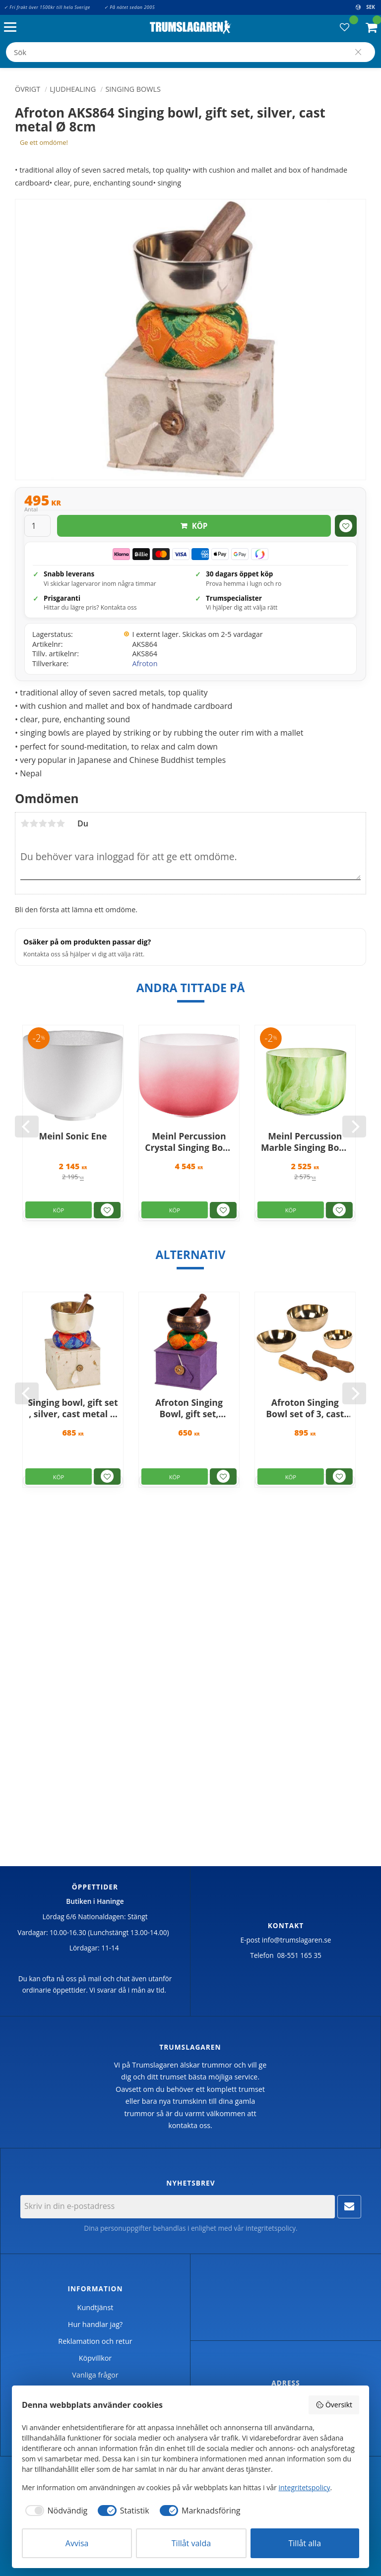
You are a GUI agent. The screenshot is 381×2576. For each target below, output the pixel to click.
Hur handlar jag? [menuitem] (95, 2324)
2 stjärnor (33, 823)
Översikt (334, 2404)
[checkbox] (54, 2510)
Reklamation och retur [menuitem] (95, 2341)
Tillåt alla (305, 2543)
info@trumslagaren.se (296, 1940)
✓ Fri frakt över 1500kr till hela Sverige (47, 7)
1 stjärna (24, 823)
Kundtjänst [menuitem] (95, 2307)
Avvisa (77, 2543)
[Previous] (27, 1126)
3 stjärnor (42, 823)
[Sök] (358, 52)
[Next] (354, 1126)
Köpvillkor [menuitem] (95, 2358)
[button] (12, 27)
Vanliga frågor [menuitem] (95, 2375)
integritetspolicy (271, 2228)
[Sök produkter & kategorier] (190, 52)
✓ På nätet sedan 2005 (129, 7)
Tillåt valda (191, 2543)
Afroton (144, 663)
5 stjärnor (60, 823)
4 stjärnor (51, 823)
